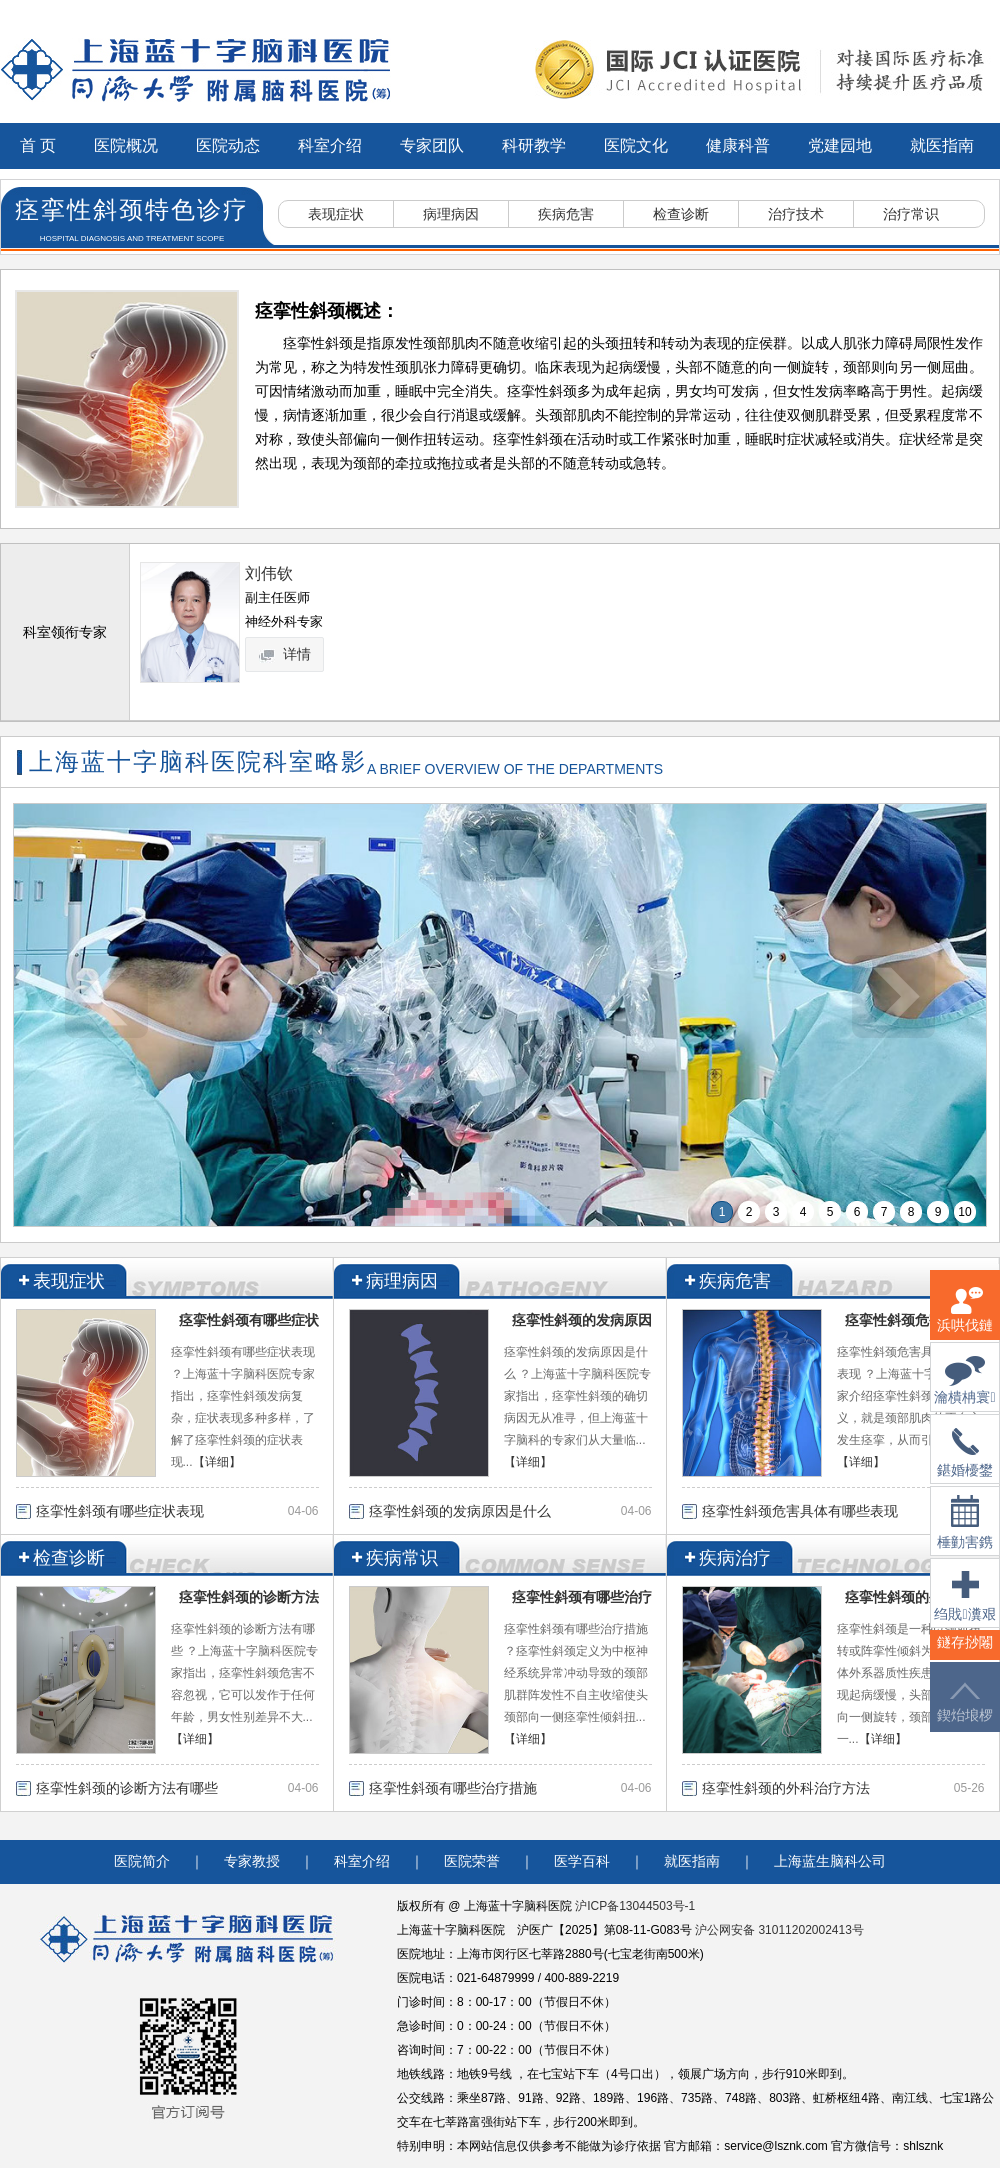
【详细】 (217, 1462)
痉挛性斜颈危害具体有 (915, 1320)
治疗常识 (911, 214)
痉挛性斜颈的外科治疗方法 (786, 1788)
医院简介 (142, 1861)
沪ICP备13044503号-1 (635, 1906)
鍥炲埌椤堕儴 (965, 1714)
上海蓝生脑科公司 (830, 1861)
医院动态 (228, 145)
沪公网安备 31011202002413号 (779, 1930)
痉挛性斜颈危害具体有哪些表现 (800, 1511)
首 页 (38, 145)
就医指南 (942, 145)
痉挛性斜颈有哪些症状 (249, 1320)
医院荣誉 (472, 1861)
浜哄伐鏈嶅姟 (965, 1321)
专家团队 (432, 145)
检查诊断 (681, 214)
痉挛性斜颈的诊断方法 (249, 1597)
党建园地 (840, 145)
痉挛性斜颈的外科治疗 (915, 1597)
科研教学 (534, 145)
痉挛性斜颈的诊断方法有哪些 (127, 1788)
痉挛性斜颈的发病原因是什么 (460, 1511)
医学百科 (582, 1861)
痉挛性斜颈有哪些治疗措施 (453, 1788)
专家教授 (252, 1861)
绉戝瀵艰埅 (964, 1608)
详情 (286, 654)
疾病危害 (566, 214)
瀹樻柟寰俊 (964, 1392)
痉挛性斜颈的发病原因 (582, 1320)
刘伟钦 (269, 573)
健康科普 (738, 145)
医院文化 (636, 145)
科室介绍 (330, 145)
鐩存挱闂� (965, 1654)
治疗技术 (796, 214)
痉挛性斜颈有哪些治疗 (582, 1597)
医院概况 (126, 145)
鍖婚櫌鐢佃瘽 (965, 1465)
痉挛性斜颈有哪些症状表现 (120, 1511)
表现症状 (336, 214)
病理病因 (451, 214)
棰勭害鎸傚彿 (965, 1534)
